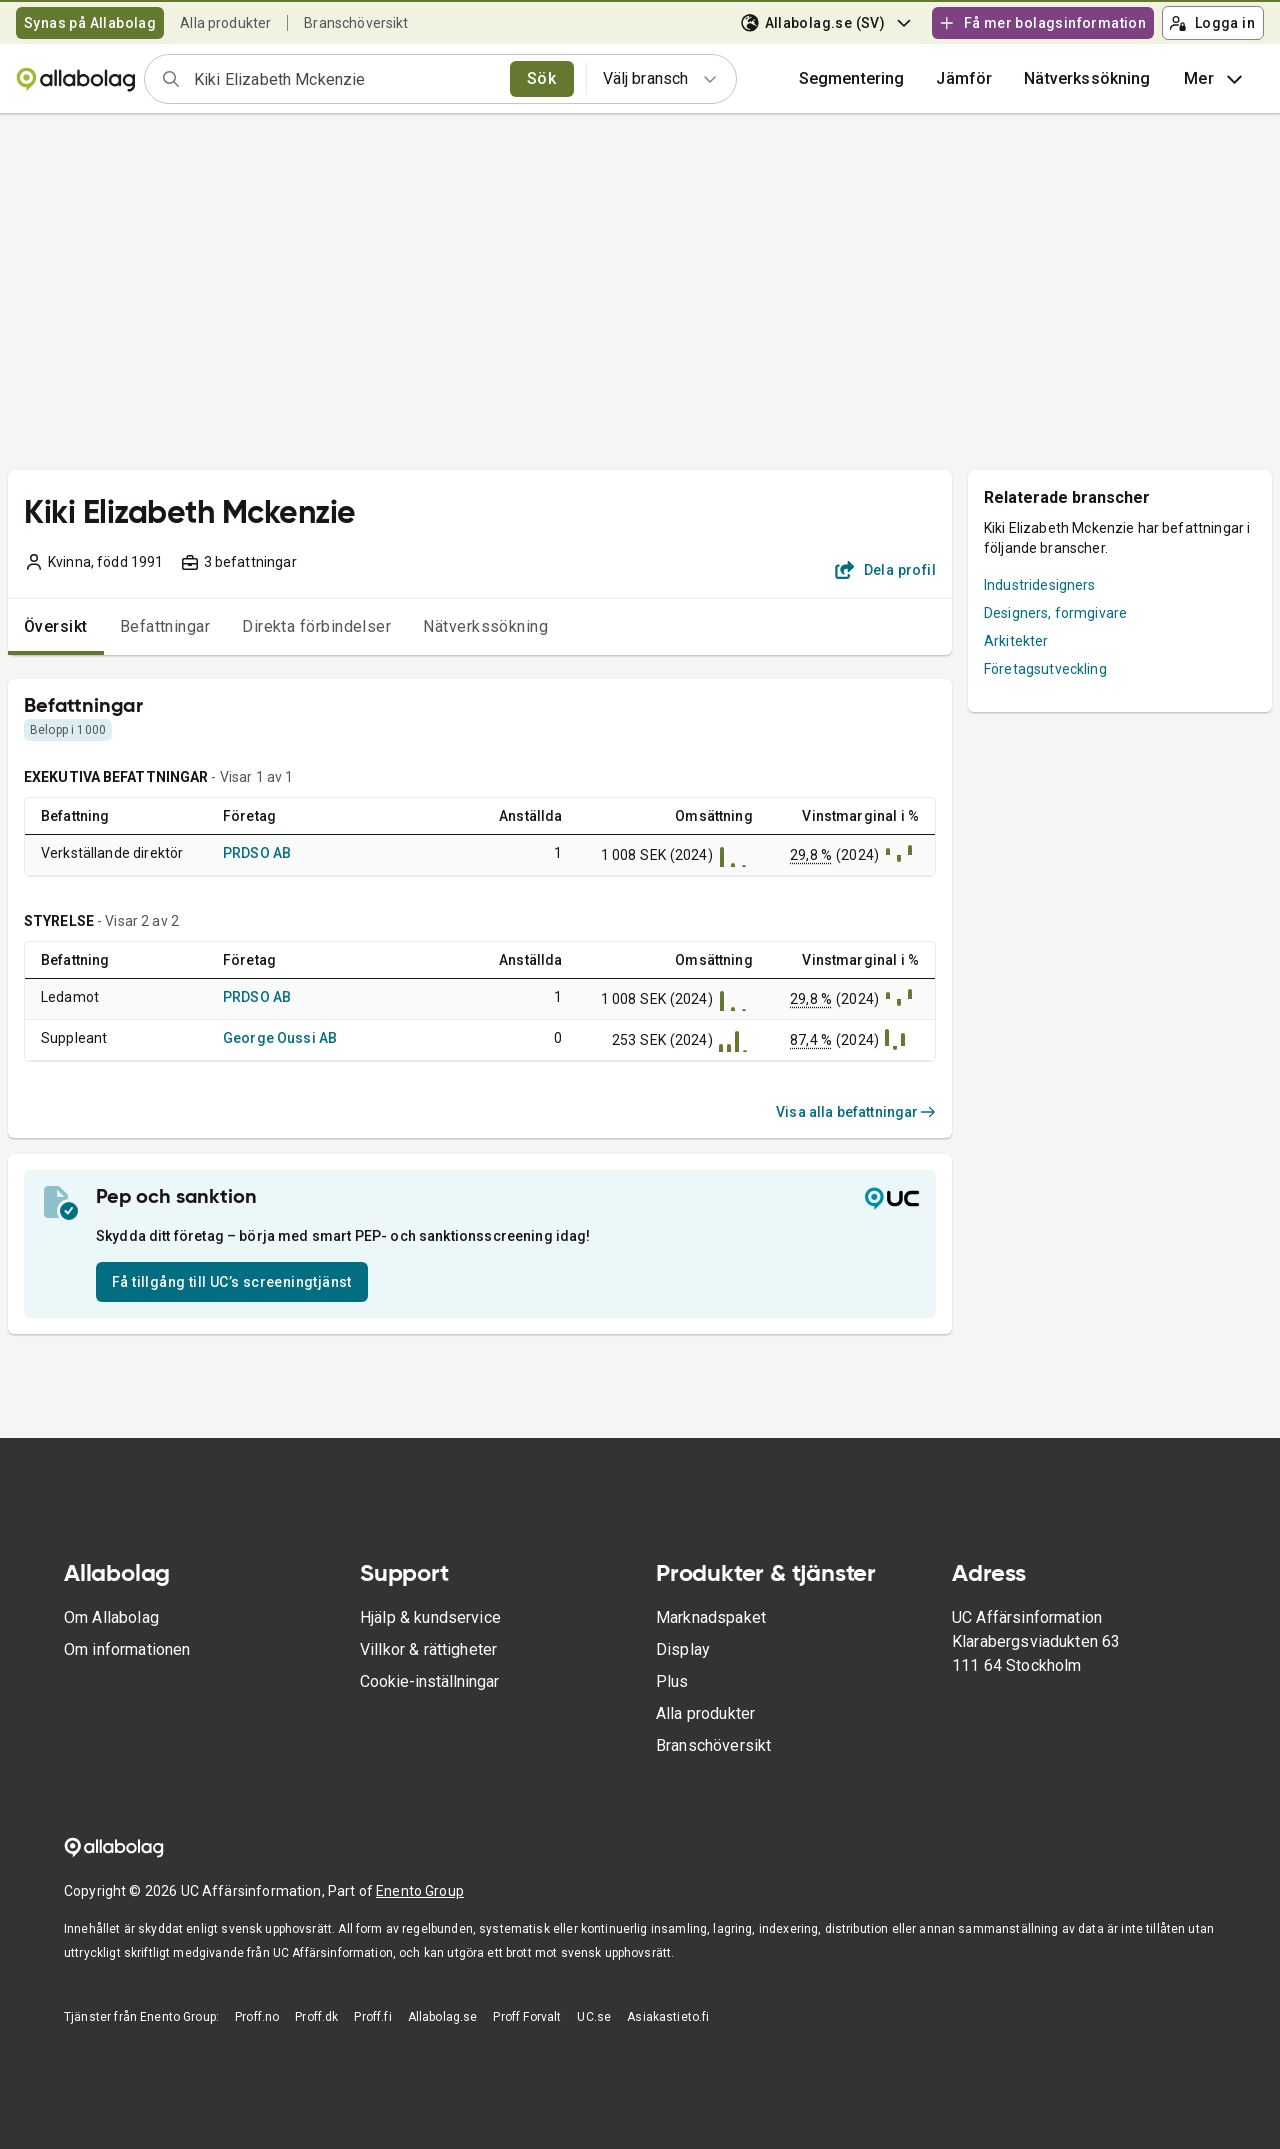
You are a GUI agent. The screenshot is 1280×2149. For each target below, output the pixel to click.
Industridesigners (1040, 585)
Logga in (1212, 23)
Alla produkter (225, 23)
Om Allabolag (111, 1617)
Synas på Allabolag (90, 23)
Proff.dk (316, 2017)
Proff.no (257, 2017)
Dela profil (885, 570)
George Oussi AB (280, 1038)
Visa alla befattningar (856, 1112)
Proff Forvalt (527, 2017)
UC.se (594, 2017)
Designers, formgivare (1055, 613)
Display (683, 1649)
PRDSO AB (257, 853)
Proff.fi (372, 2017)
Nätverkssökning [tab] (485, 626)
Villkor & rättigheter (428, 1649)
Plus (672, 1681)
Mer (1215, 79)
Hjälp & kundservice (430, 1617)
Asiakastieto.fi (668, 2017)
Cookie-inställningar (429, 1681)
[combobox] (345, 79)
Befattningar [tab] (165, 626)
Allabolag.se (443, 2017)
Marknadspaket (711, 1617)
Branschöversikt (356, 23)
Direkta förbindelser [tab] (316, 626)
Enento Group (420, 1891)
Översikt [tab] (56, 626)
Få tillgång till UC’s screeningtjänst (232, 1282)
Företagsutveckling (1045, 669)
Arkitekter (1016, 641)
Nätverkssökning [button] (1087, 78)
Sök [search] (541, 78)
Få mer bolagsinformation (1042, 23)
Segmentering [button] (852, 78)
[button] (964, 79)
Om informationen (127, 1649)
